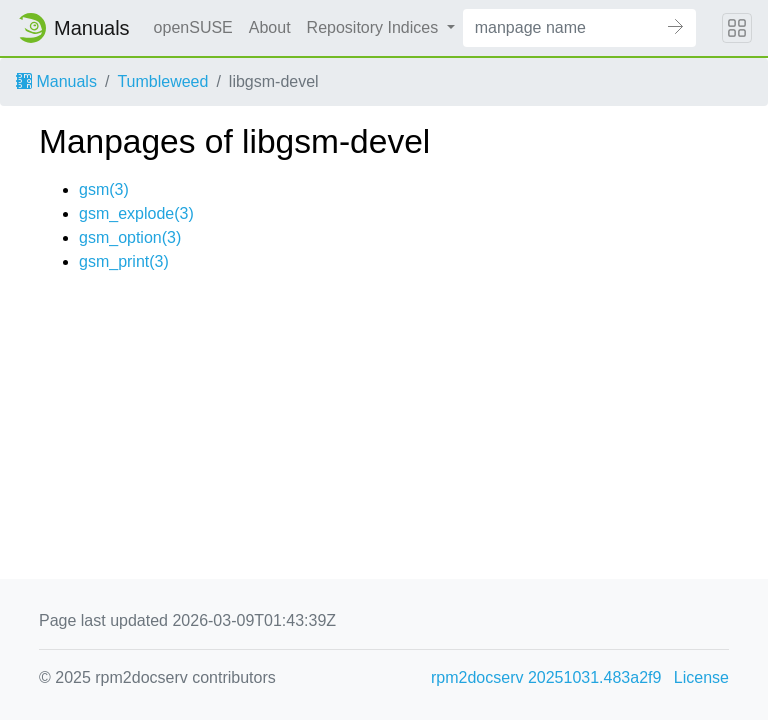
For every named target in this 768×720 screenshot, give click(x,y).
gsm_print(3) (124, 261)
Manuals (56, 81)
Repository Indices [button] (375, 27)
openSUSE (193, 27)
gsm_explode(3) (136, 213)
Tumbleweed (162, 81)
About (270, 27)
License (701, 677)
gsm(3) (104, 189)
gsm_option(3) (130, 237)
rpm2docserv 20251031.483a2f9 (546, 677)
